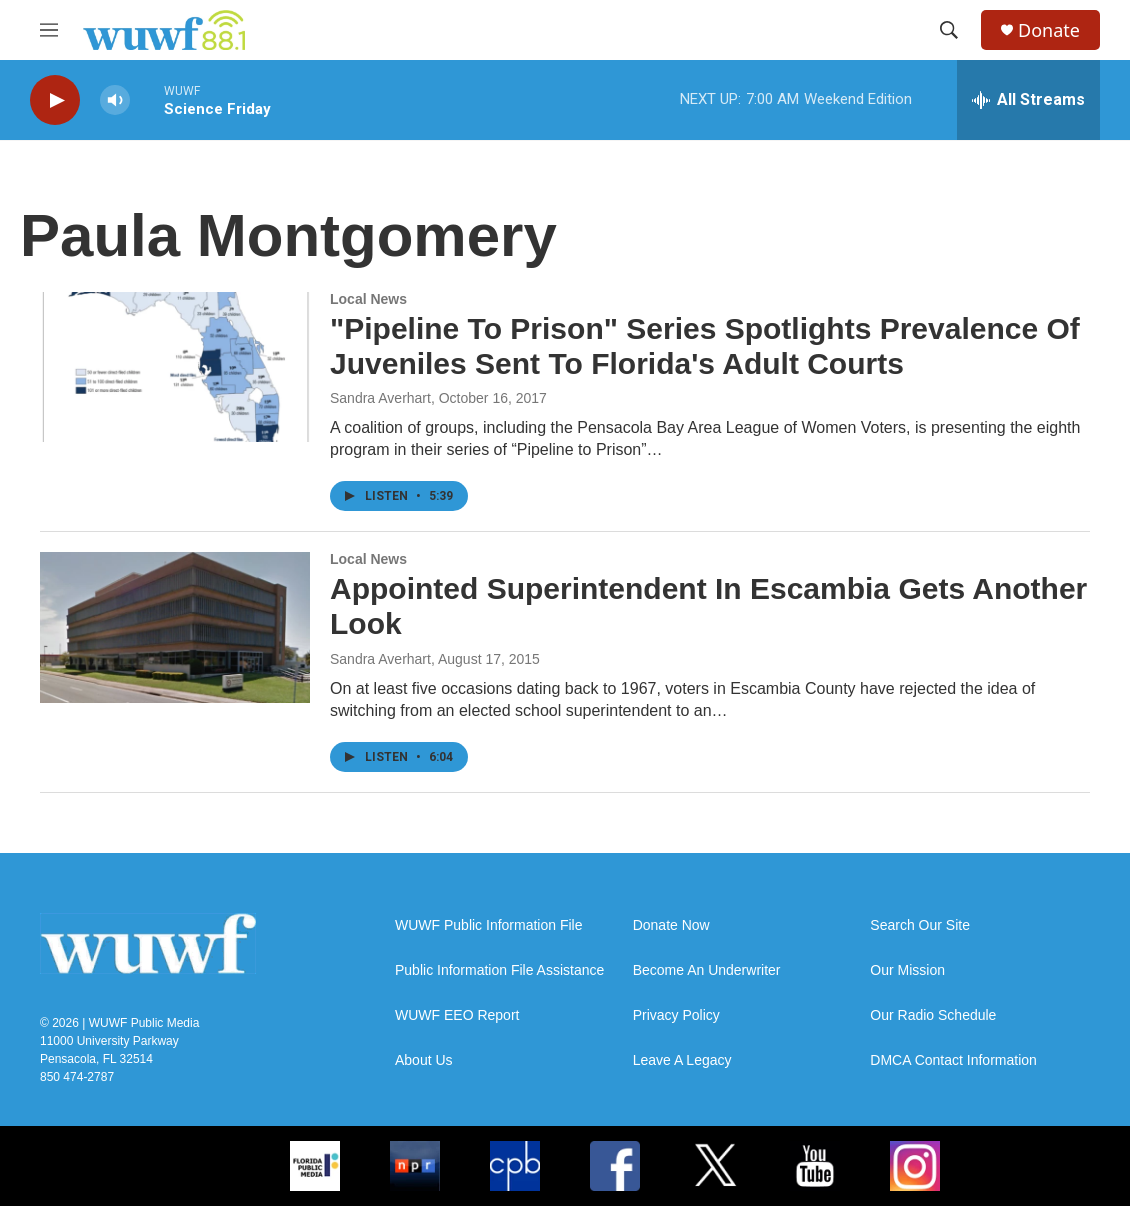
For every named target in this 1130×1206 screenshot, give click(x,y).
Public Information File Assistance (499, 970)
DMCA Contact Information (953, 1060)
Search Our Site (920, 925)
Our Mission (907, 970)
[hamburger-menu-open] (49, 30)
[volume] (115, 100)
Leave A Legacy (682, 1060)
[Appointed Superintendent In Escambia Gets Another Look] (175, 627)
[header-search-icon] (949, 30)
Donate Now (671, 925)
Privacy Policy (676, 1015)
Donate (1049, 30)
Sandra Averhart (380, 398)
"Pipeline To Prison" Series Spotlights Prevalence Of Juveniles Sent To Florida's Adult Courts (705, 346)
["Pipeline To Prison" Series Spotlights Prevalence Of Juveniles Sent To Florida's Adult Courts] (175, 367)
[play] (55, 100)
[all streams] (1028, 100)
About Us (424, 1060)
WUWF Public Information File (488, 925)
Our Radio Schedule (933, 1015)
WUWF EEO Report (457, 1015)
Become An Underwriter (707, 970)
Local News (368, 299)
